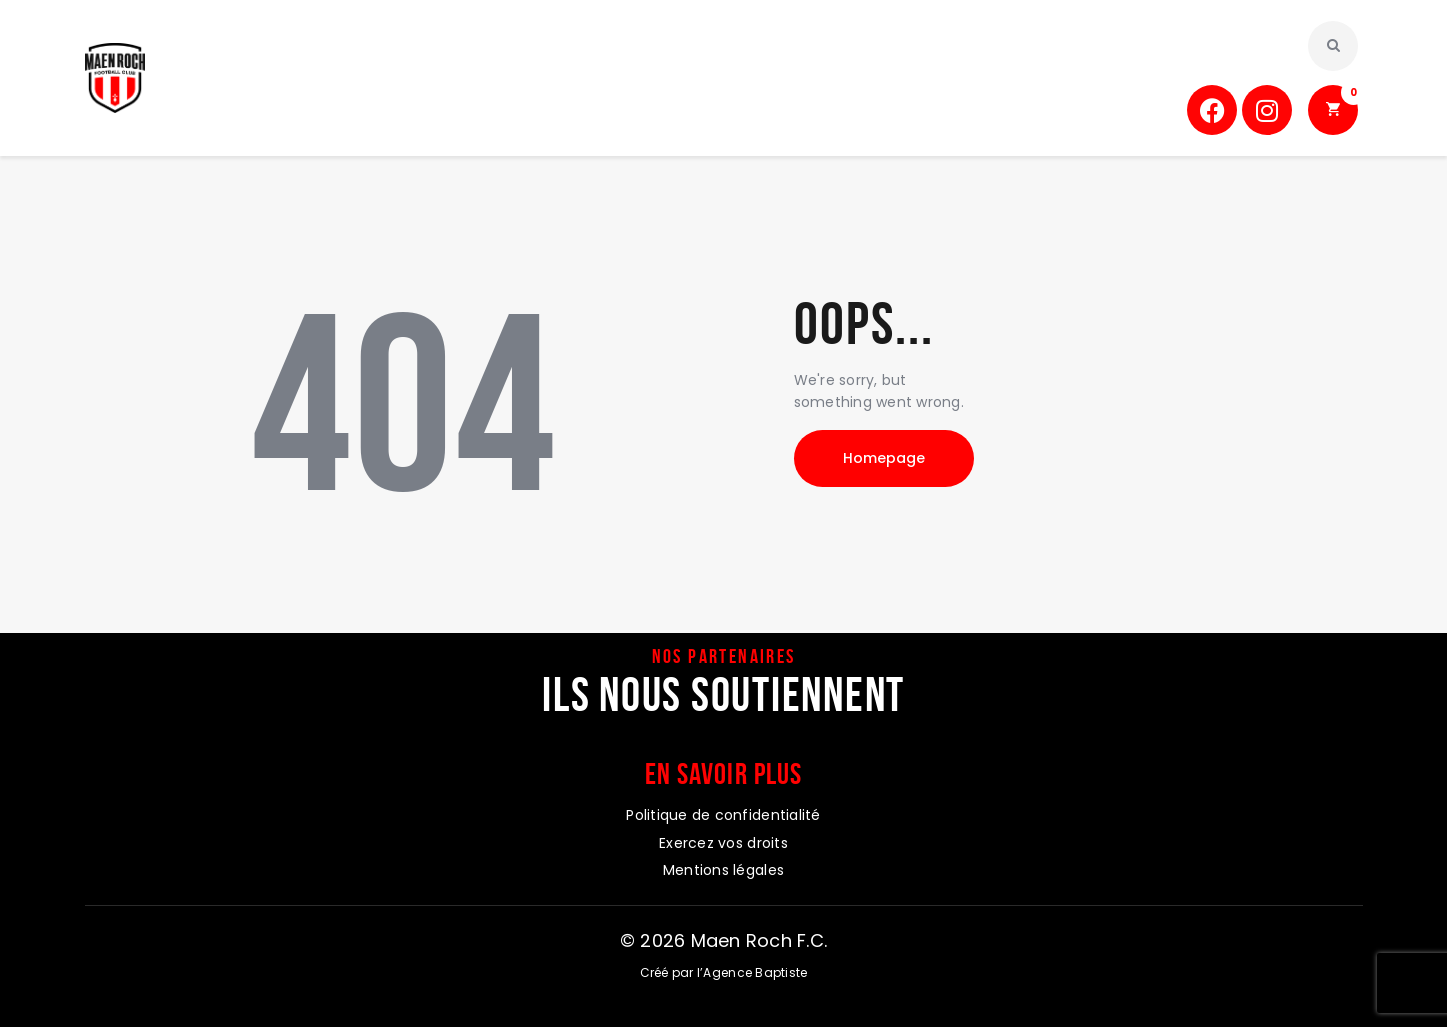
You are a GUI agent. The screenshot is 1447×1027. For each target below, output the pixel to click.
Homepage (884, 458)
